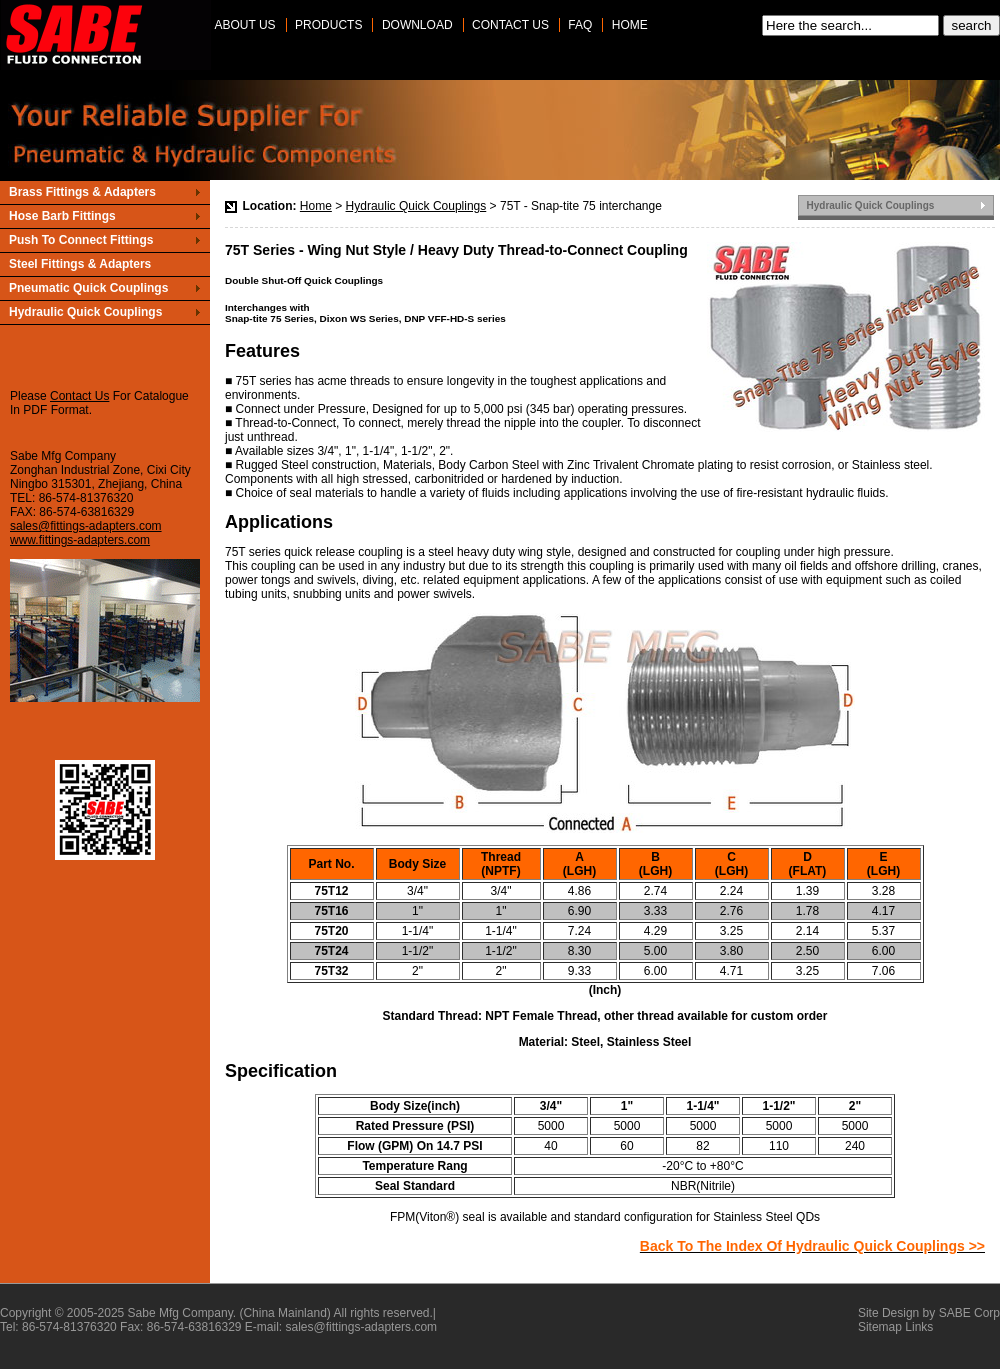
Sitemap (880, 1327)
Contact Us (510, 25)
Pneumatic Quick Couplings (88, 288)
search (971, 25)
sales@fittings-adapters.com (86, 526)
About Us (245, 25)
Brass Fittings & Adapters (82, 192)
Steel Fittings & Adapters (80, 264)
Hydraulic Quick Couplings (416, 206)
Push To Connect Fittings (81, 240)
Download (417, 25)
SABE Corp (969, 1313)
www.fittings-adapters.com (80, 540)
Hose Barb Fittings (62, 216)
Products (328, 25)
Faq (580, 25)
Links (919, 1327)
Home (630, 25)
